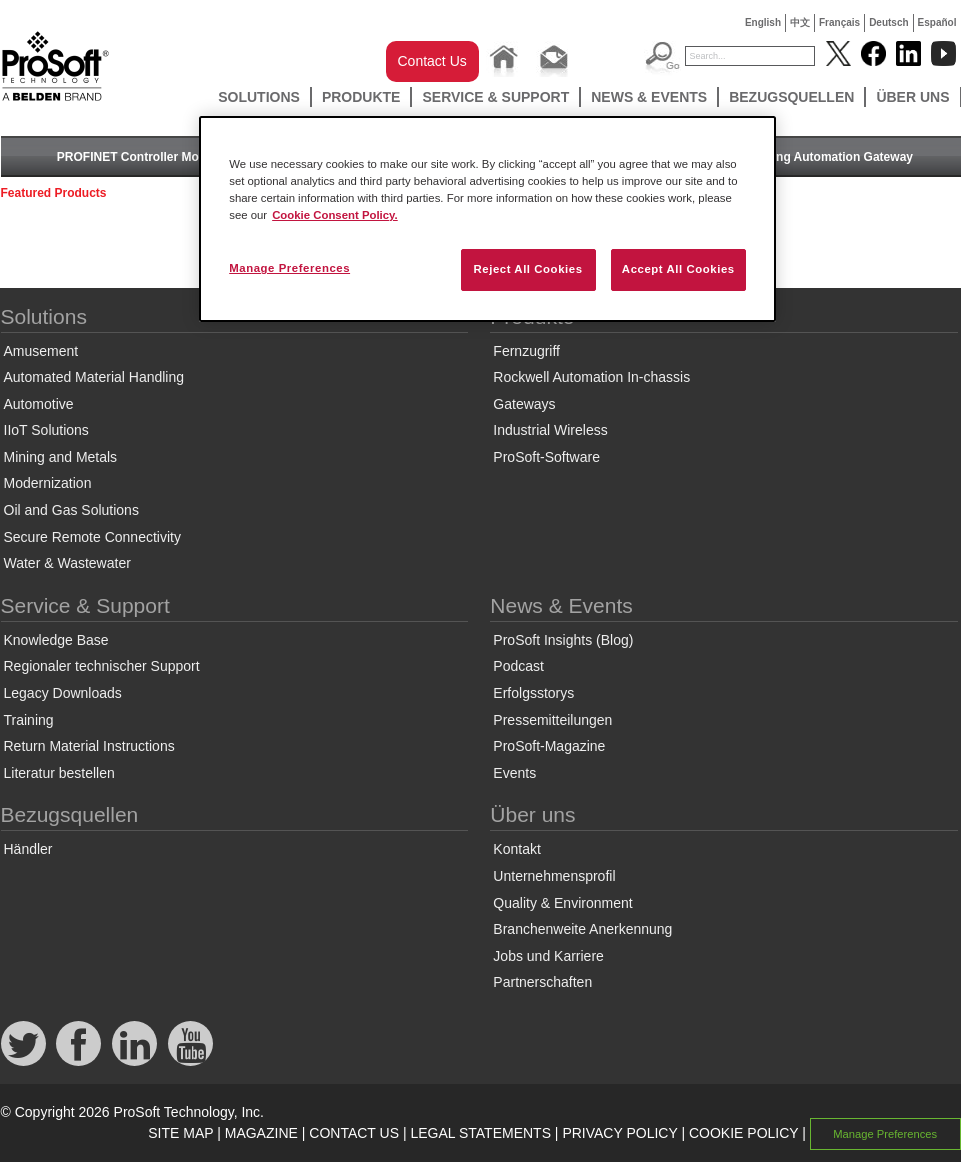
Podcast (518, 666)
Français (839, 22)
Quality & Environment (562, 903)
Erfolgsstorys (533, 693)
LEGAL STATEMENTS (480, 1133)
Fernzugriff (526, 351)
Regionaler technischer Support (102, 666)
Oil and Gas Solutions (71, 510)
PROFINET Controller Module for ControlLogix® (193, 157)
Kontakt (516, 849)
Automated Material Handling (94, 377)
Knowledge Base (56, 640)
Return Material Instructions (89, 746)
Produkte (361, 97)
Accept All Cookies (678, 269)
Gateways (524, 404)
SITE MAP (180, 1133)
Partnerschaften (542, 982)
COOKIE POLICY (743, 1133)
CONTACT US (354, 1133)
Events (514, 773)
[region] (487, 219)
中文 (800, 22)
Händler (28, 849)
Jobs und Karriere (548, 956)
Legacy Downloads (63, 693)
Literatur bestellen (59, 773)
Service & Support (495, 97)
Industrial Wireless (550, 430)
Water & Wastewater (67, 563)
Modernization (48, 483)
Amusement (41, 351)
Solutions (259, 97)
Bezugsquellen (791, 97)
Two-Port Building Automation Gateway (800, 157)
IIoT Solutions (46, 430)
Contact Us (432, 61)
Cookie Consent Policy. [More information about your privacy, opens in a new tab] (335, 215)
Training (29, 720)
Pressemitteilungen (552, 720)
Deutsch (888, 22)
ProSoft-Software (546, 457)
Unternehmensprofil (554, 876)
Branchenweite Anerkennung (582, 929)
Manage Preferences (885, 1134)
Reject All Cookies (527, 269)
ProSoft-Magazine (549, 746)
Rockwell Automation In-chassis (591, 377)
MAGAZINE (261, 1133)
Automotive (39, 404)
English (763, 22)
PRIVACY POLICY (619, 1133)
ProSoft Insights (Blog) (563, 640)
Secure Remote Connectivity (92, 537)
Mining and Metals (61, 457)
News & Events (649, 97)
